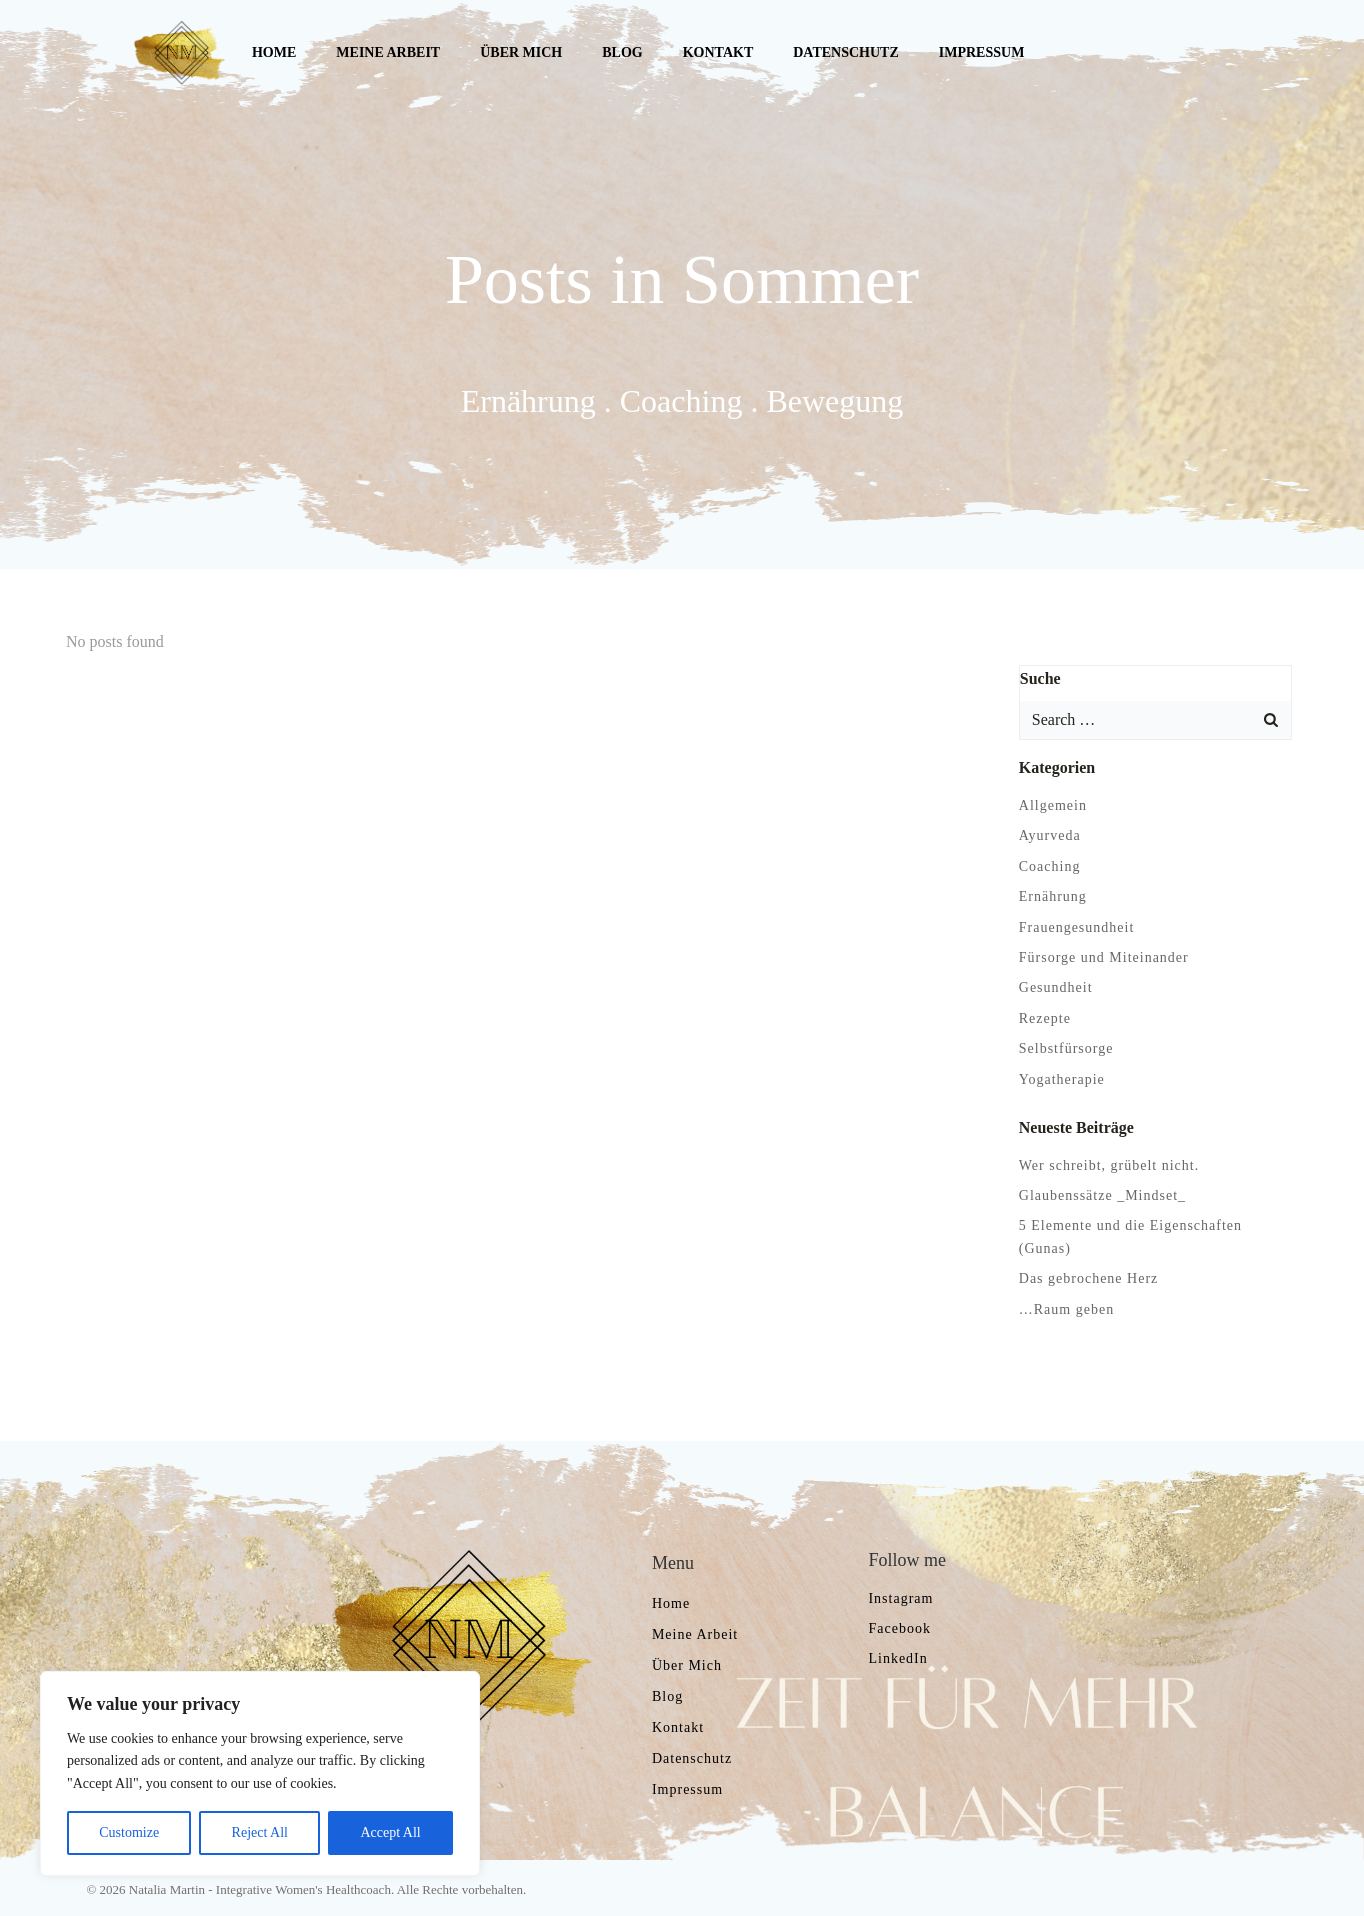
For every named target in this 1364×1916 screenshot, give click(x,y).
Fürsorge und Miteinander (1098, 951)
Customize (129, 1832)
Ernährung (1047, 890)
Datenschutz (841, 54)
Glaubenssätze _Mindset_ (1096, 1189)
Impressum (976, 54)
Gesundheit (1050, 981)
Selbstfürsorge (1060, 1042)
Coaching (1044, 860)
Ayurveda (1044, 829)
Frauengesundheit (1071, 920)
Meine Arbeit (383, 54)
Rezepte (1039, 1012)
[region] (260, 1773)
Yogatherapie (1056, 1072)
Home (269, 54)
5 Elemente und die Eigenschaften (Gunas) (1153, 1219)
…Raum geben (1060, 1280)
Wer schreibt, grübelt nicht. (1103, 1158)
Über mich (516, 54)
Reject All (260, 1832)
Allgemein (1047, 799)
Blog (617, 54)
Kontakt (712, 54)
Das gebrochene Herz (1083, 1249)
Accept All (390, 1832)
